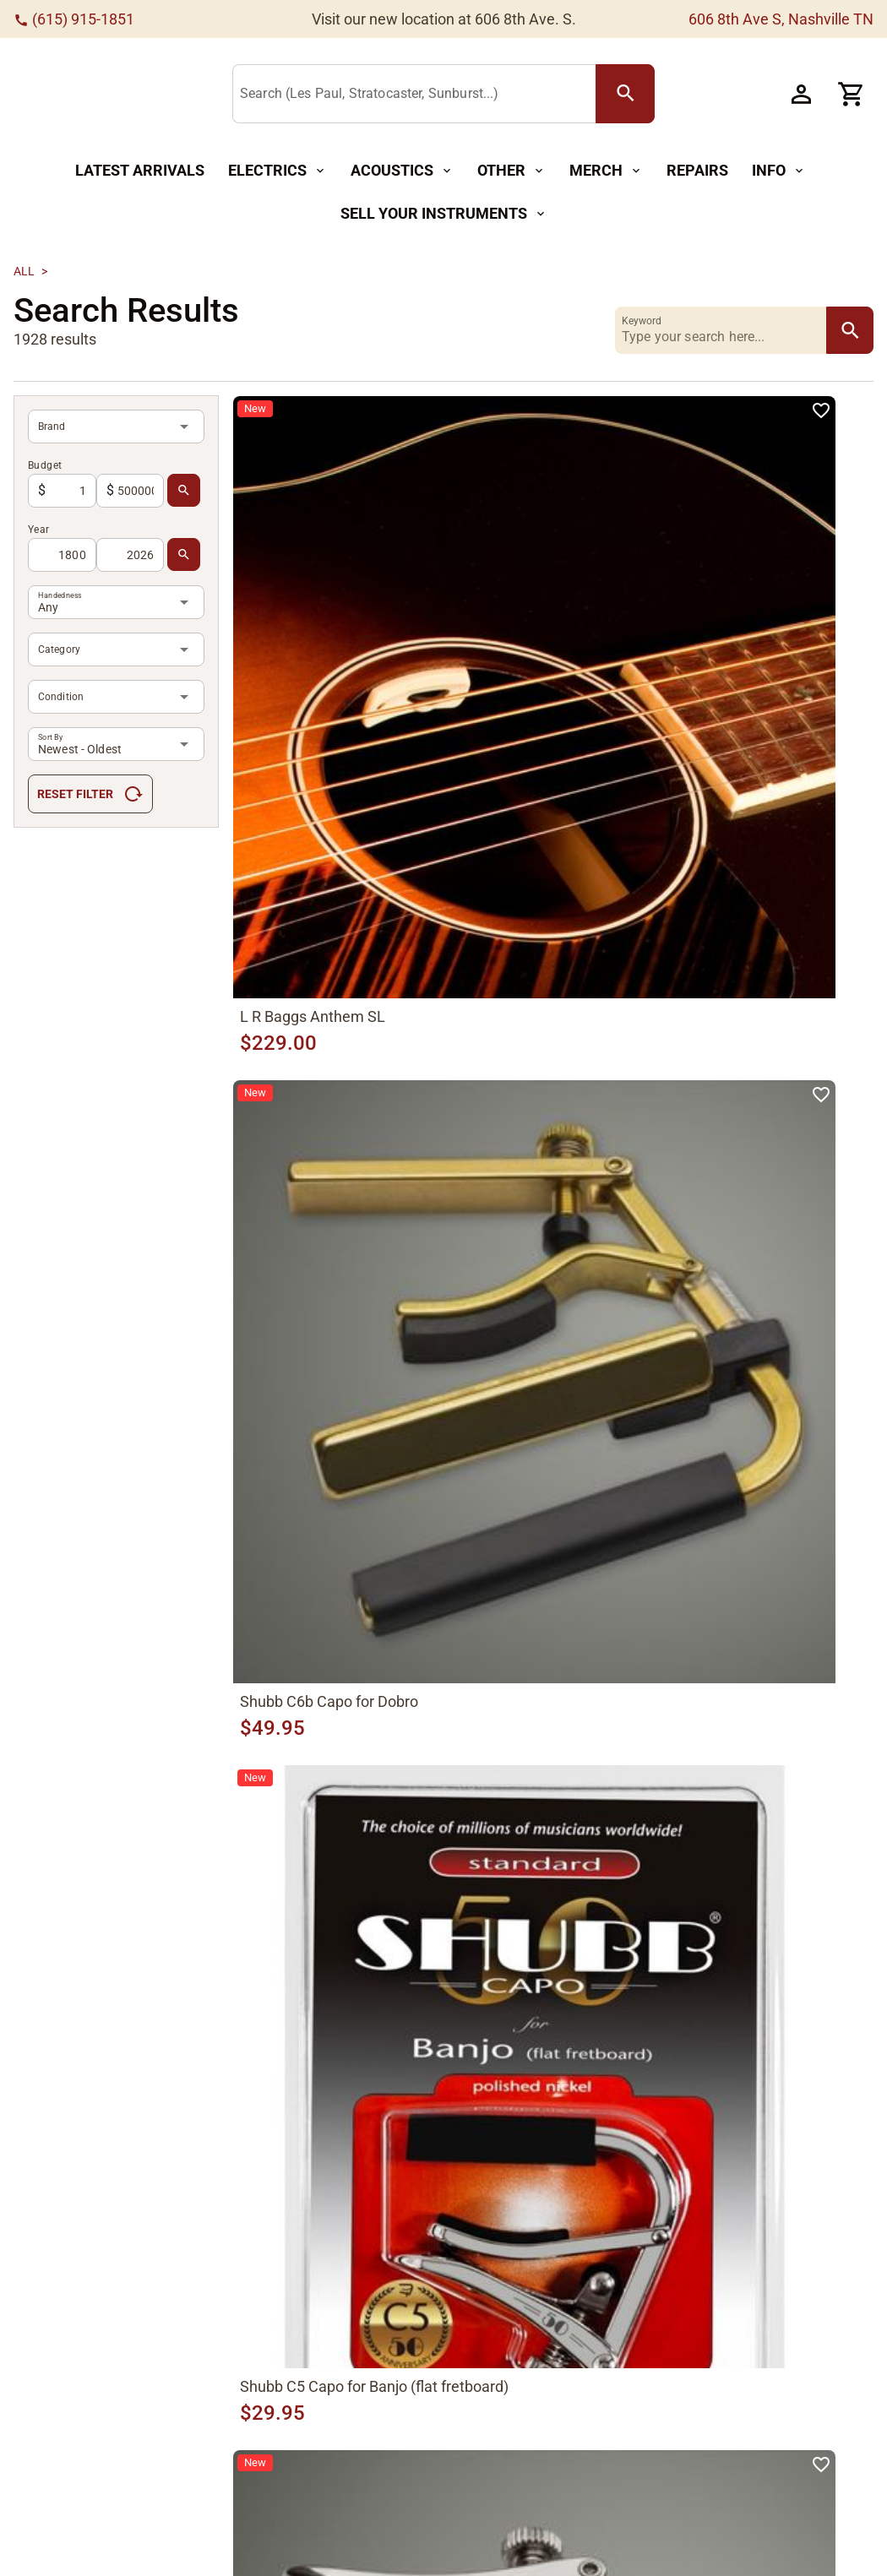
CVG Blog (478, 2556)
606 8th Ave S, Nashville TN (780, 19)
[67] (552, 2057)
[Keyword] (724, 330)
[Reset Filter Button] (90, 793)
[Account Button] (800, 93)
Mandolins (209, 2532)
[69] (609, 2057)
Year (39, 529)
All (24, 271)
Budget (45, 465)
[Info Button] (778, 171)
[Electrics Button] (277, 171)
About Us (477, 2495)
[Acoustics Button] (402, 171)
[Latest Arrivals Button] (140, 171)
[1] (438, 2057)
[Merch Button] (606, 171)
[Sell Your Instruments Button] (444, 214)
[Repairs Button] (697, 171)
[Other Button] (511, 171)
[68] (467, 2057)
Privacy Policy (629, 2479)
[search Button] (636, 93)
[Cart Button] (851, 93)
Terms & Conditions (645, 2510)
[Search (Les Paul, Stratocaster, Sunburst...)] (429, 94)
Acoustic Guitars (226, 2472)
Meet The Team (496, 2526)
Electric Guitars (222, 2502)
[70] (638, 2057)
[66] (523, 2057)
